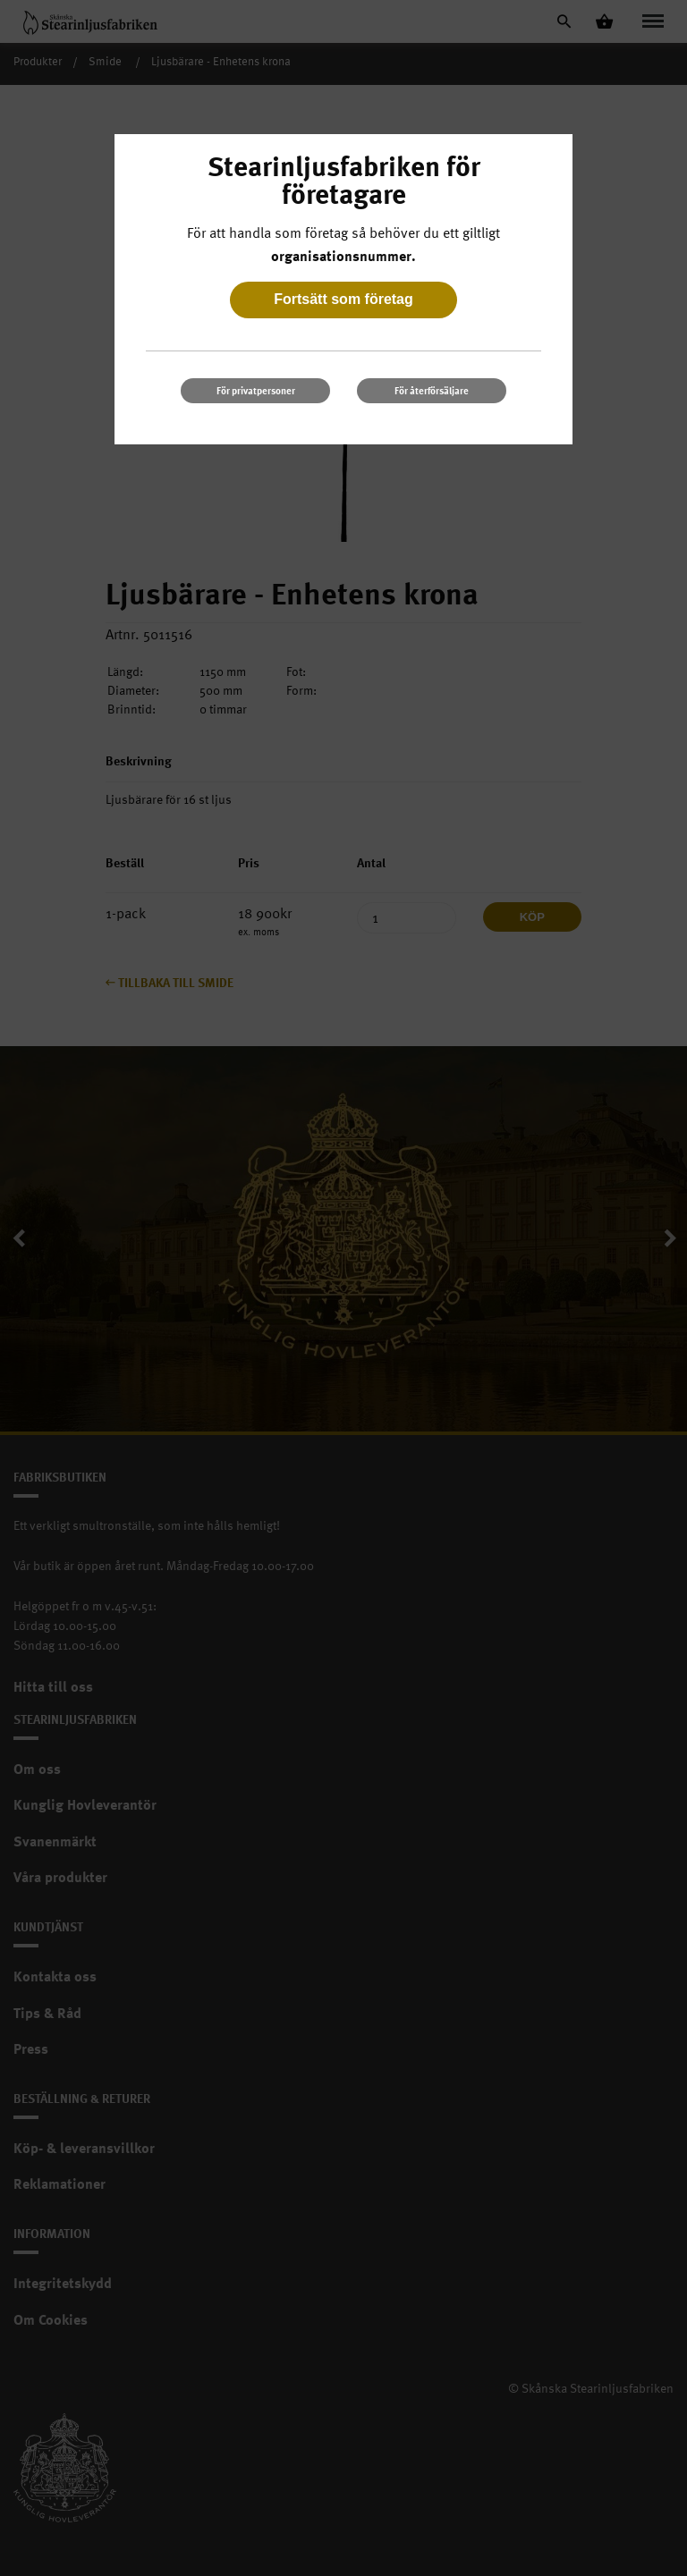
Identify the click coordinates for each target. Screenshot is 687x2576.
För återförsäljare (431, 390)
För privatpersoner (255, 390)
